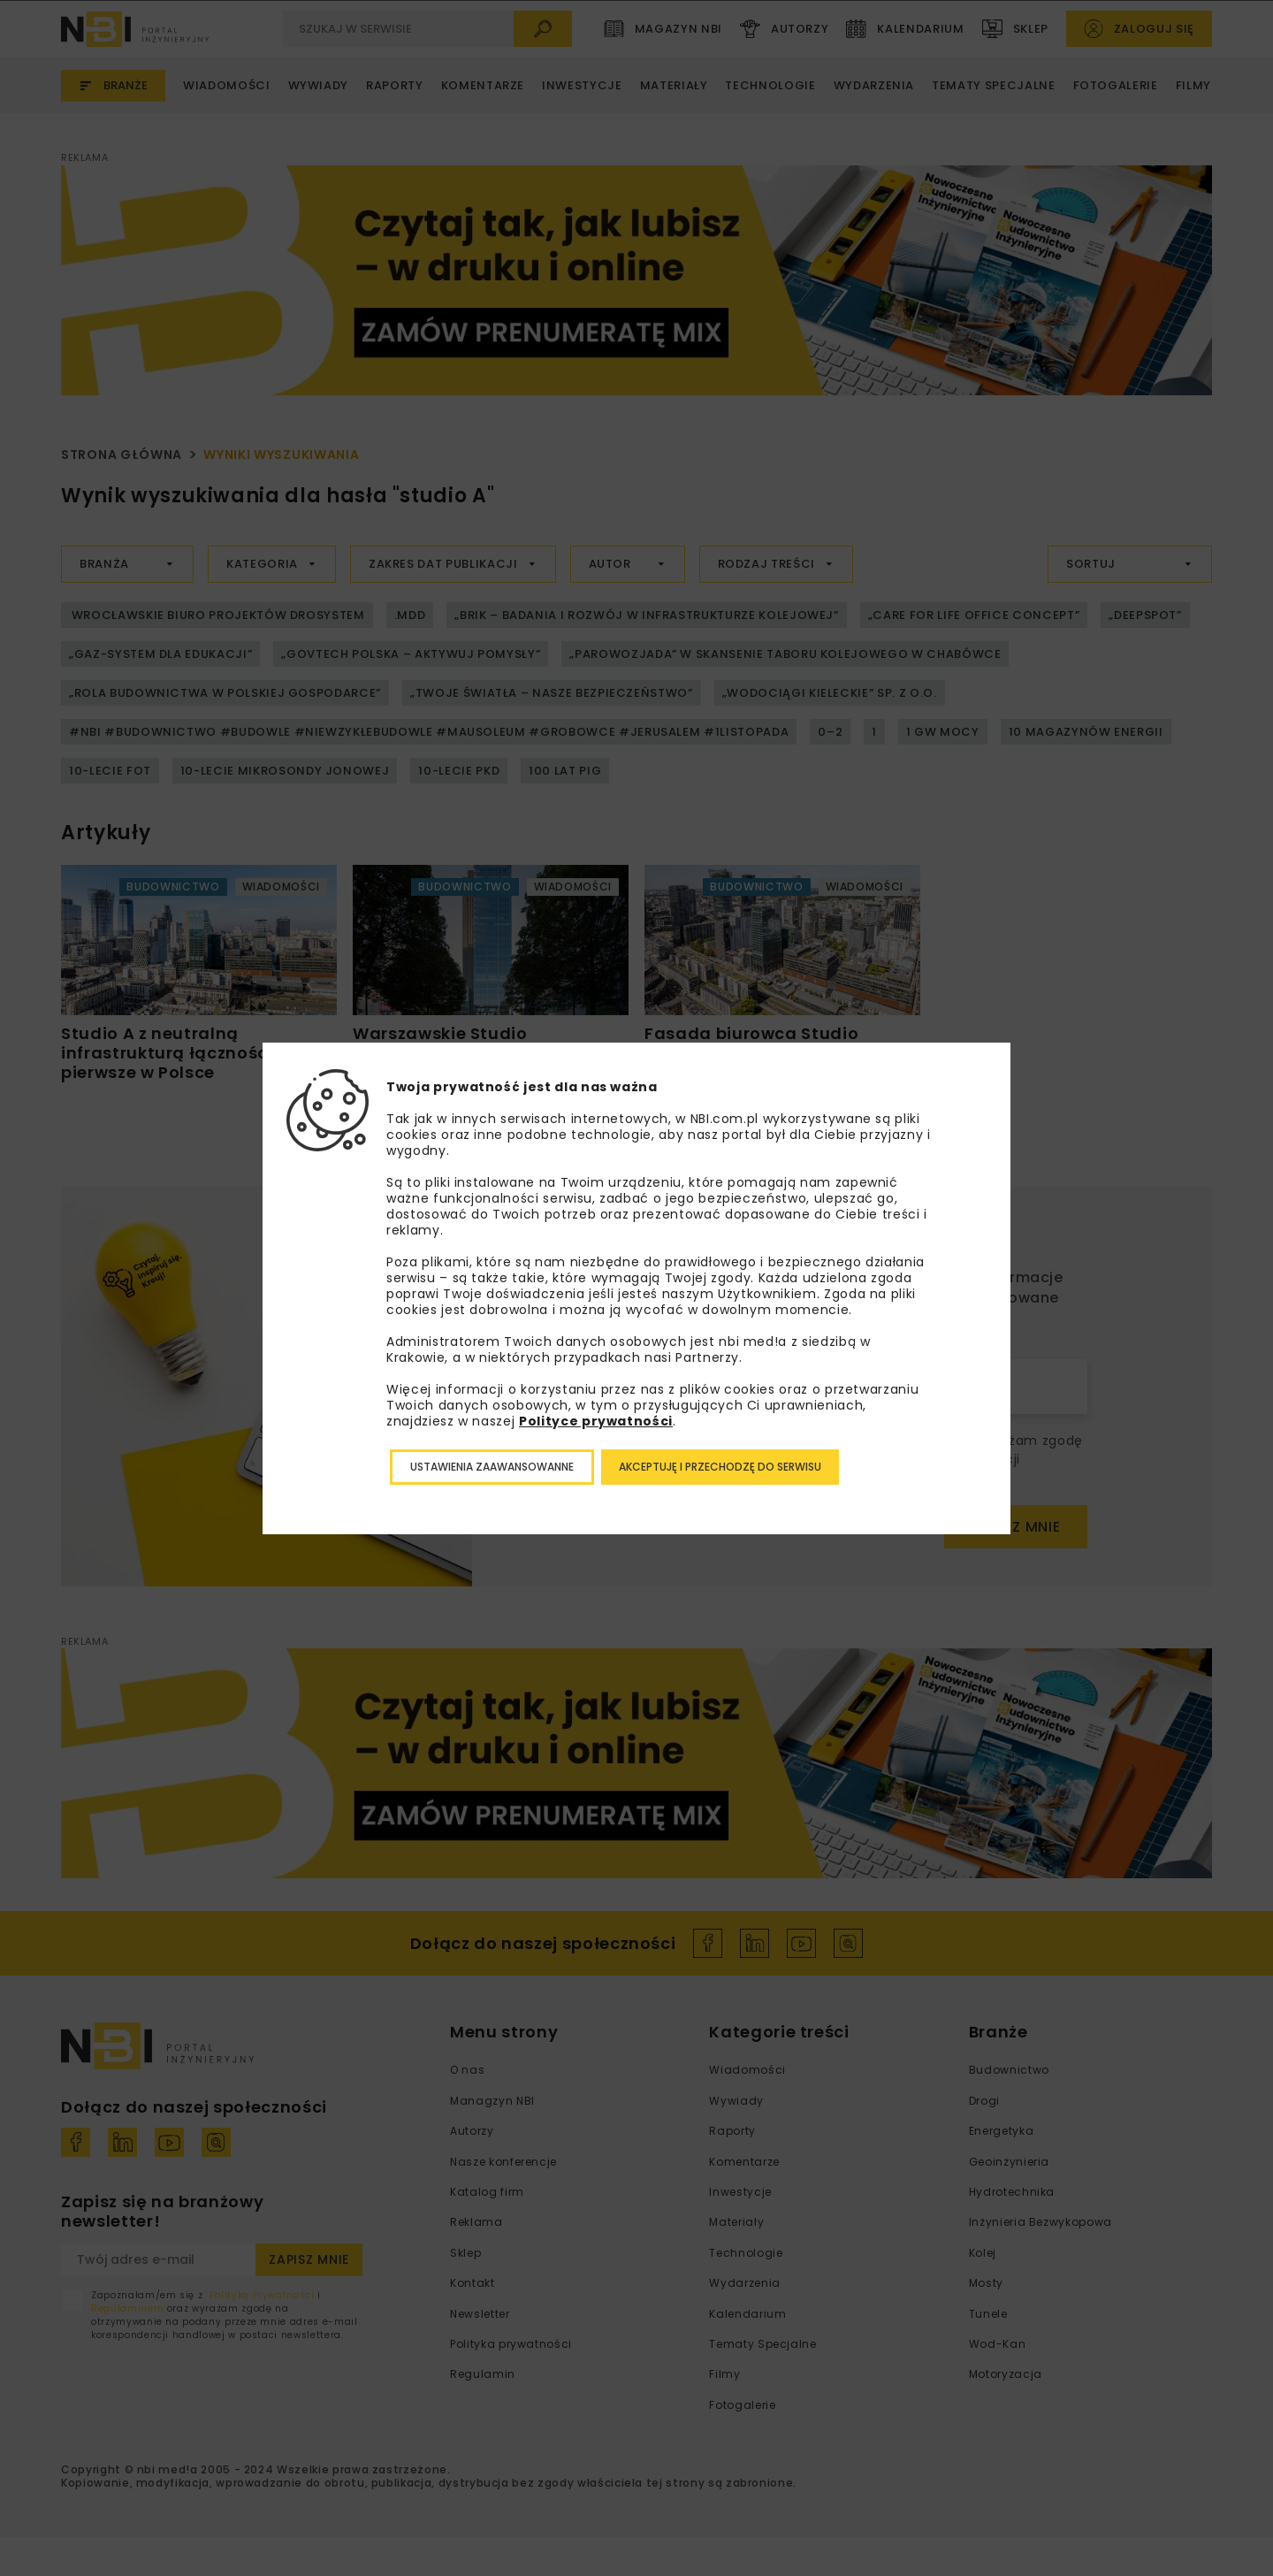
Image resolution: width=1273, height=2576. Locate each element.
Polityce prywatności (596, 1421)
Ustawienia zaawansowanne (492, 1466)
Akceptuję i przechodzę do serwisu (720, 1466)
